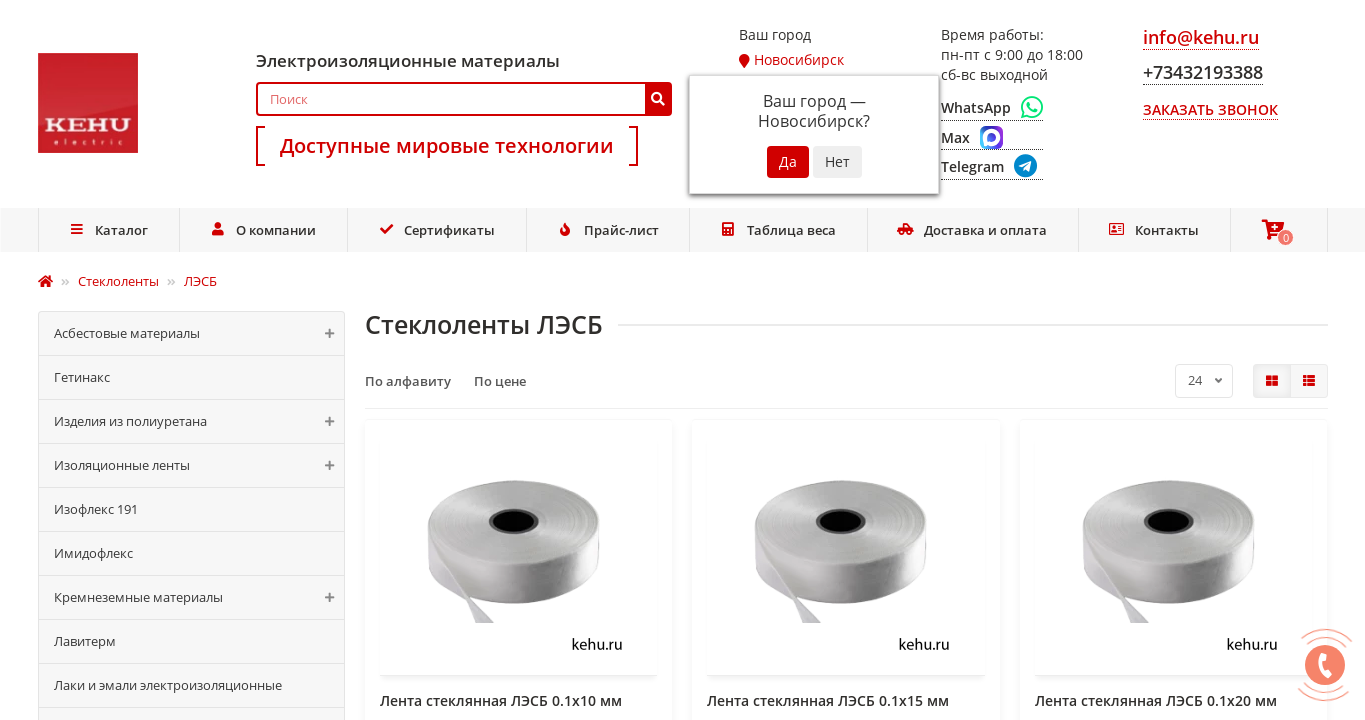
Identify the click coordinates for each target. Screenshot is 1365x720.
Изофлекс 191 (96, 509)
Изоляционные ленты (199, 465)
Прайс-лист (608, 230)
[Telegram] (992, 167)
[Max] (992, 138)
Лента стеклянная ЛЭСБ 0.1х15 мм (828, 700)
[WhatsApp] (992, 108)
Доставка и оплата (972, 230)
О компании (263, 230)
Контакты (1154, 230)
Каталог (108, 230)
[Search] (464, 99)
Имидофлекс (93, 553)
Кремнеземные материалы (199, 597)
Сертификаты (437, 230)
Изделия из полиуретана (199, 421)
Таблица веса (778, 230)
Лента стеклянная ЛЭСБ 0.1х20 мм (1156, 700)
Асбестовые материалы (199, 333)
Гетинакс (82, 377)
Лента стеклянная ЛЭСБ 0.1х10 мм (501, 700)
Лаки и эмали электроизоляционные (168, 685)
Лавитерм (85, 641)
